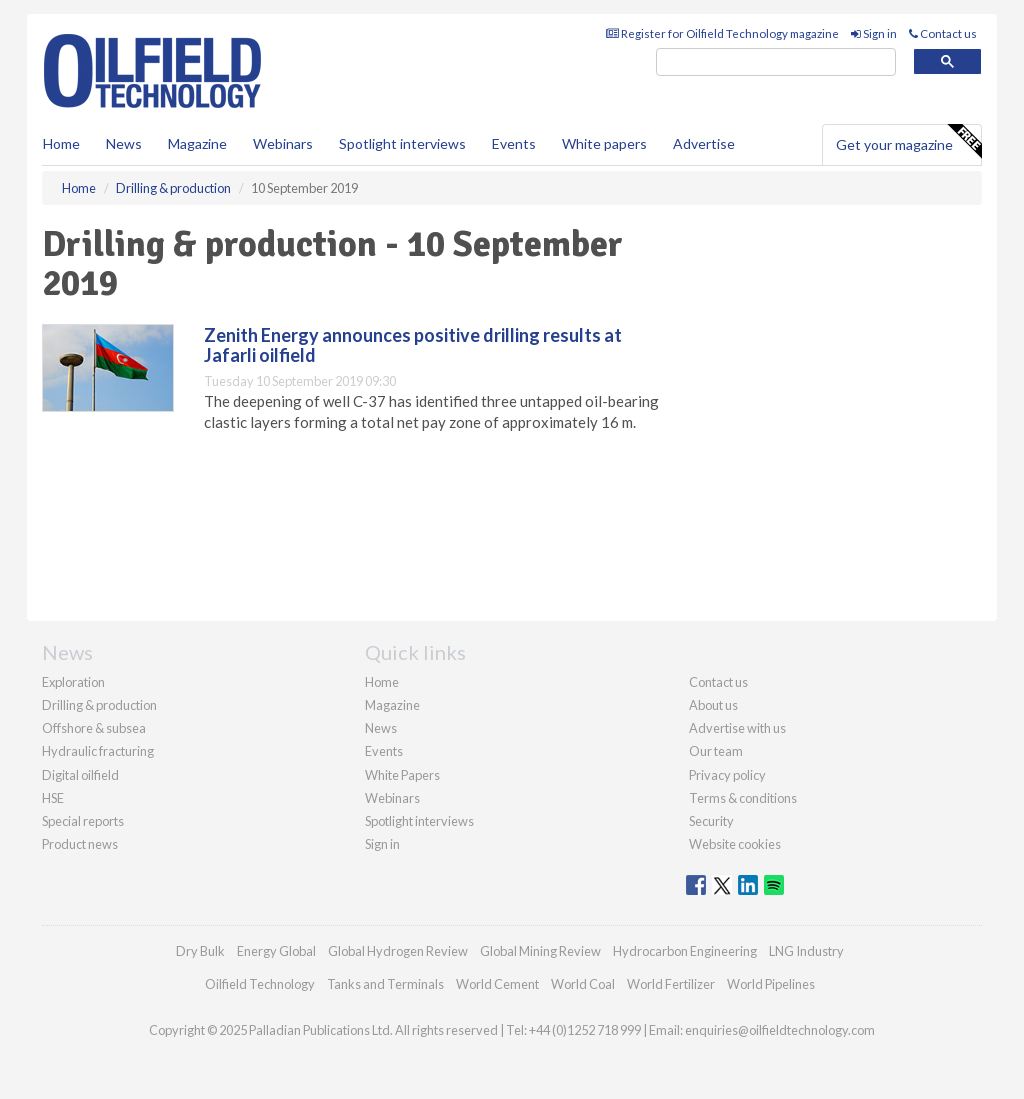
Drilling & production (99, 705)
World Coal (583, 984)
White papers (604, 143)
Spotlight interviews (402, 143)
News (381, 728)
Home (61, 143)
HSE (53, 798)
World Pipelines (771, 984)
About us (713, 705)
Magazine (197, 143)
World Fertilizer (671, 984)
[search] (776, 62)
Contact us (943, 33)
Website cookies (735, 844)
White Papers (402, 775)
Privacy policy (727, 775)
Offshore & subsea (94, 728)
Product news (80, 844)
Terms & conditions (743, 798)
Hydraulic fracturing (98, 751)
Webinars (283, 143)
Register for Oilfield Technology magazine (722, 33)
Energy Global (276, 951)
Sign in (874, 33)
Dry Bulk (200, 951)
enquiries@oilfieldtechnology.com (780, 1030)
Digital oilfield (80, 775)
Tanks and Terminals (385, 984)
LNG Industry (806, 951)
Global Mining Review (540, 951)
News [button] (124, 143)
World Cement (497, 984)
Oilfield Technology (260, 984)
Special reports (83, 821)
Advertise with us (737, 728)
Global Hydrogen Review (398, 951)
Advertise (704, 143)
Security (711, 821)
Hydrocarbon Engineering (685, 951)
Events (514, 143)
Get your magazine (908, 142)
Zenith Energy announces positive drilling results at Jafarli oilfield (413, 345)
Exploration (73, 682)
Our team (716, 751)
